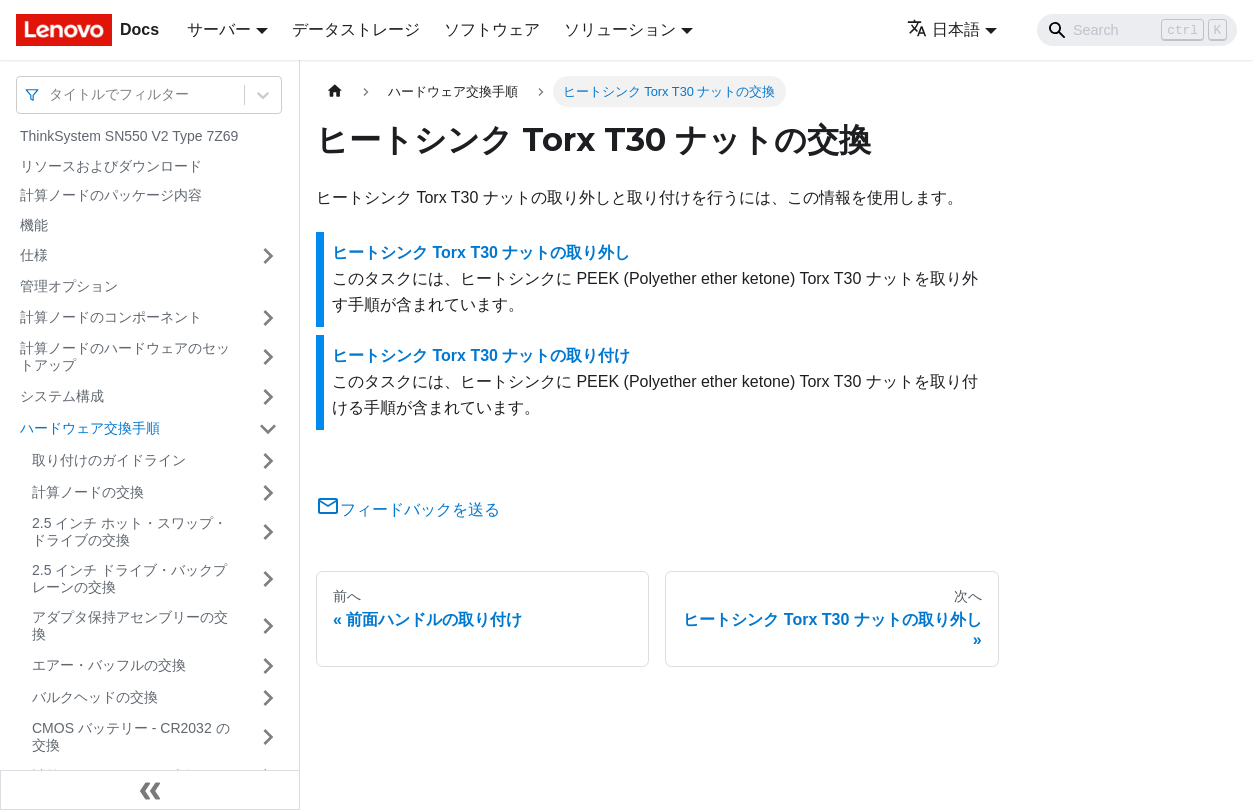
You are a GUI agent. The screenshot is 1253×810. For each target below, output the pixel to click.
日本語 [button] (943, 29)
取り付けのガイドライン (109, 460)
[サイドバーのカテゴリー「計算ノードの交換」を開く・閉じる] (268, 493)
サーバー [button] (219, 29)
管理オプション (69, 286)
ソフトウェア (492, 29)
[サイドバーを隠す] (150, 790)
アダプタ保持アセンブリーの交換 (130, 626)
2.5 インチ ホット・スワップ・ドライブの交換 (129, 532)
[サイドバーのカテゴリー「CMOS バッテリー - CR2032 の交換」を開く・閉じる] (268, 737)
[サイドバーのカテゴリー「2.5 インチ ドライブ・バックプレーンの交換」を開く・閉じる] (268, 579)
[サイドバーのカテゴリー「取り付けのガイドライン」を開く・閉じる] (268, 461)
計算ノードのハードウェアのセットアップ (125, 357)
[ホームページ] (335, 91)
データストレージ (356, 29)
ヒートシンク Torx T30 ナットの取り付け (481, 355)
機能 (34, 225)
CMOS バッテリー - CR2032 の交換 (131, 737)
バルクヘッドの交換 (95, 697)
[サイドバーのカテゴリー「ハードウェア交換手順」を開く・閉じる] (268, 429)
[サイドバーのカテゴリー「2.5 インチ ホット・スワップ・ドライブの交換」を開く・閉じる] (268, 532)
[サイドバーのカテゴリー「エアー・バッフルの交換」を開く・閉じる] (268, 666)
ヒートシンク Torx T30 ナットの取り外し (481, 252)
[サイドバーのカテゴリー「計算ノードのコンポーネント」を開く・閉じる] (268, 318)
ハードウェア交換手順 (90, 428)
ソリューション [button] (620, 29)
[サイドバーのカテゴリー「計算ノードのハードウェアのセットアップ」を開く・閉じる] (268, 357)
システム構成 (62, 396)
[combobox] (51, 94)
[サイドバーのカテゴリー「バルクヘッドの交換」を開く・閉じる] (268, 698)
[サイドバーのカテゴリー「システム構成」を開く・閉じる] (268, 397)
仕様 (34, 255)
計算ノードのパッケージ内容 (111, 195)
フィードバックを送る (408, 509)
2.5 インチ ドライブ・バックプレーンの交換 (129, 579)
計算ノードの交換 (88, 492)
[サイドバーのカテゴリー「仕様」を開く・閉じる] (268, 256)
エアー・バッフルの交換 (109, 665)
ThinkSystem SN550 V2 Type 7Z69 (129, 136)
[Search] (1137, 30)
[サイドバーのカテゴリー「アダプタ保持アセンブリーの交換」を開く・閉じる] (268, 626)
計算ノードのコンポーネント (111, 317)
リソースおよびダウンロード (111, 166)
